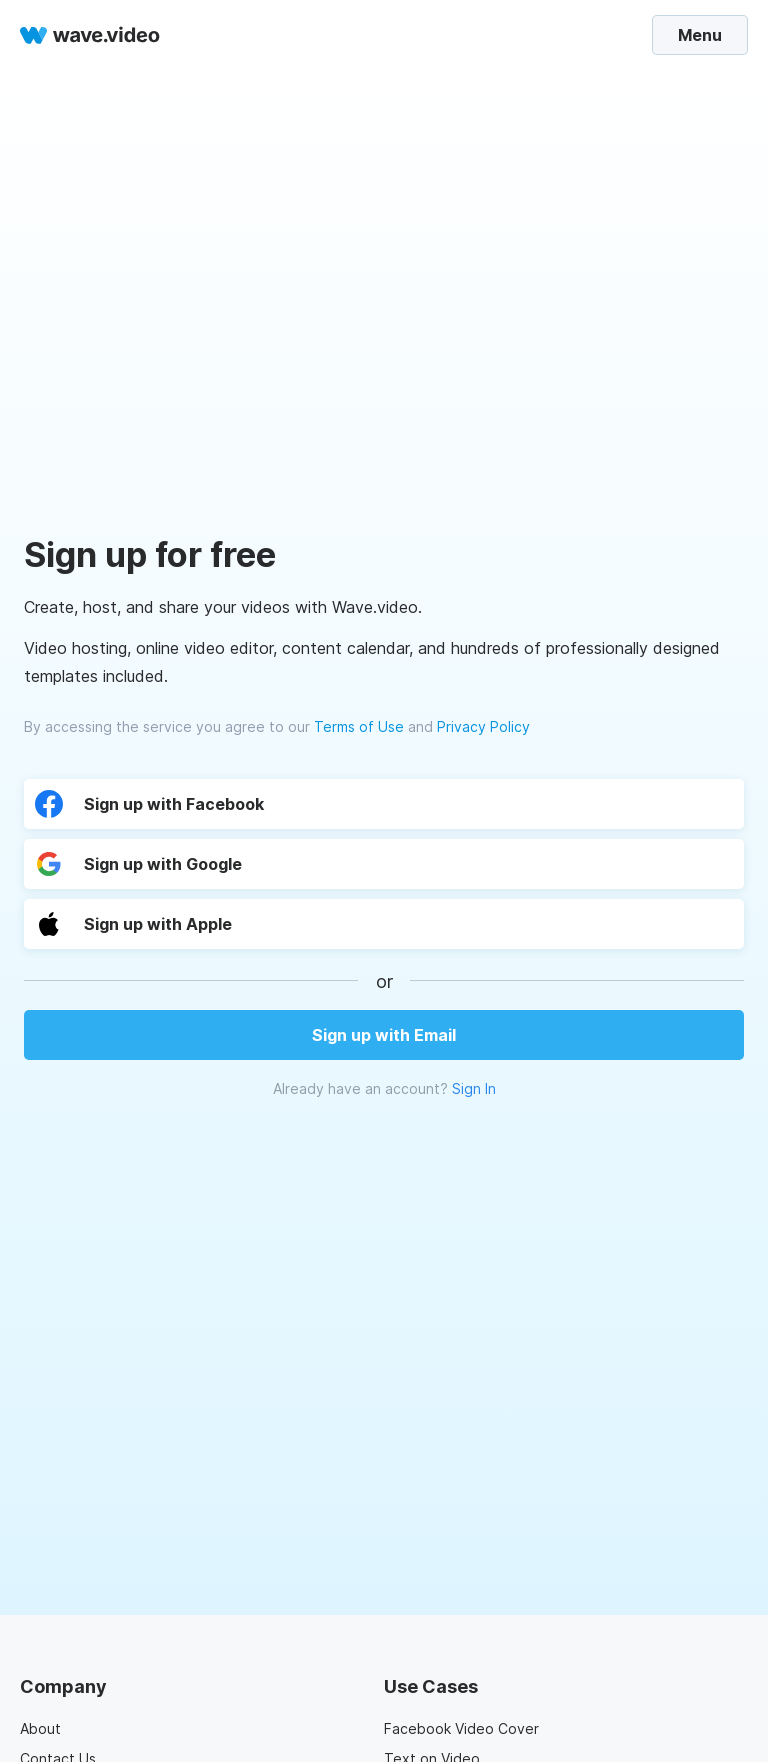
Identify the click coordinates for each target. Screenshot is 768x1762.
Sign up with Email (384, 1035)
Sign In (474, 1088)
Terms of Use (359, 726)
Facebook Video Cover (461, 1728)
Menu (700, 35)
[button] (211, 924)
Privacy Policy (483, 726)
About (40, 1728)
